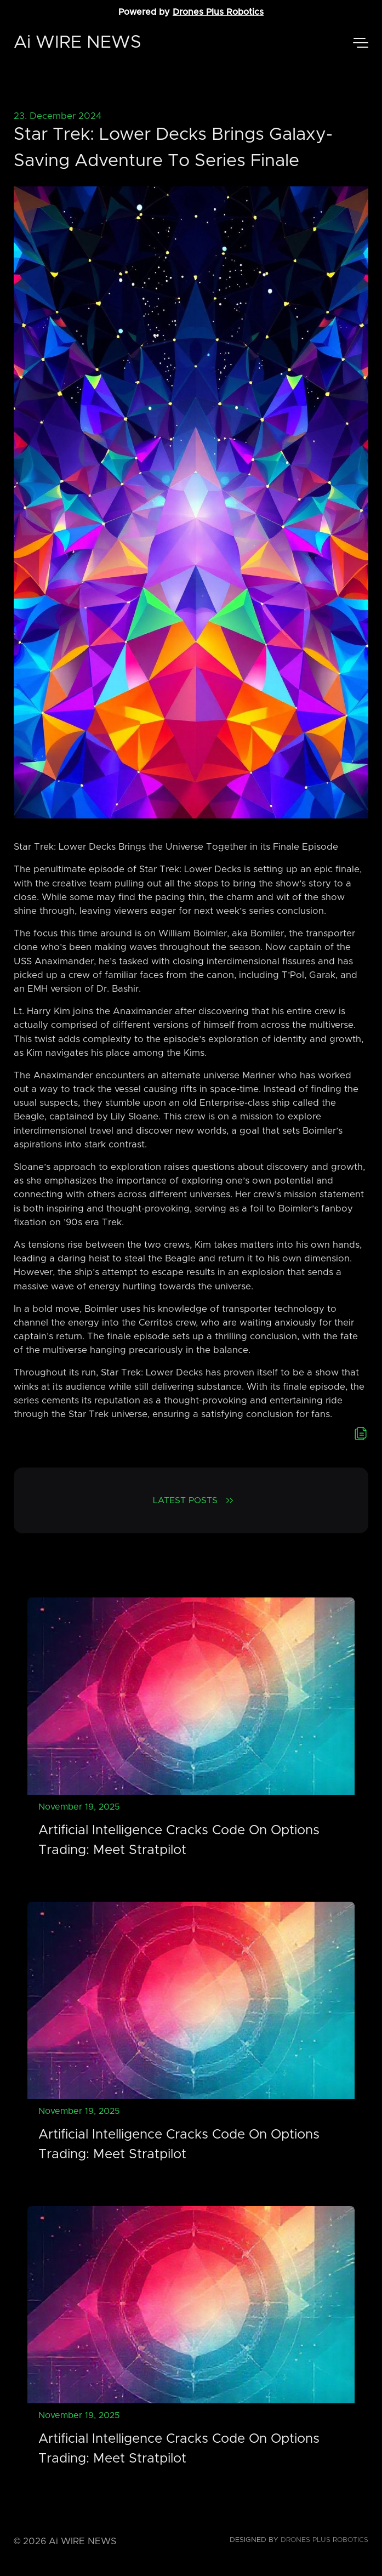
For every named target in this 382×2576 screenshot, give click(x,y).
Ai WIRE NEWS (77, 43)
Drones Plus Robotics (218, 12)
